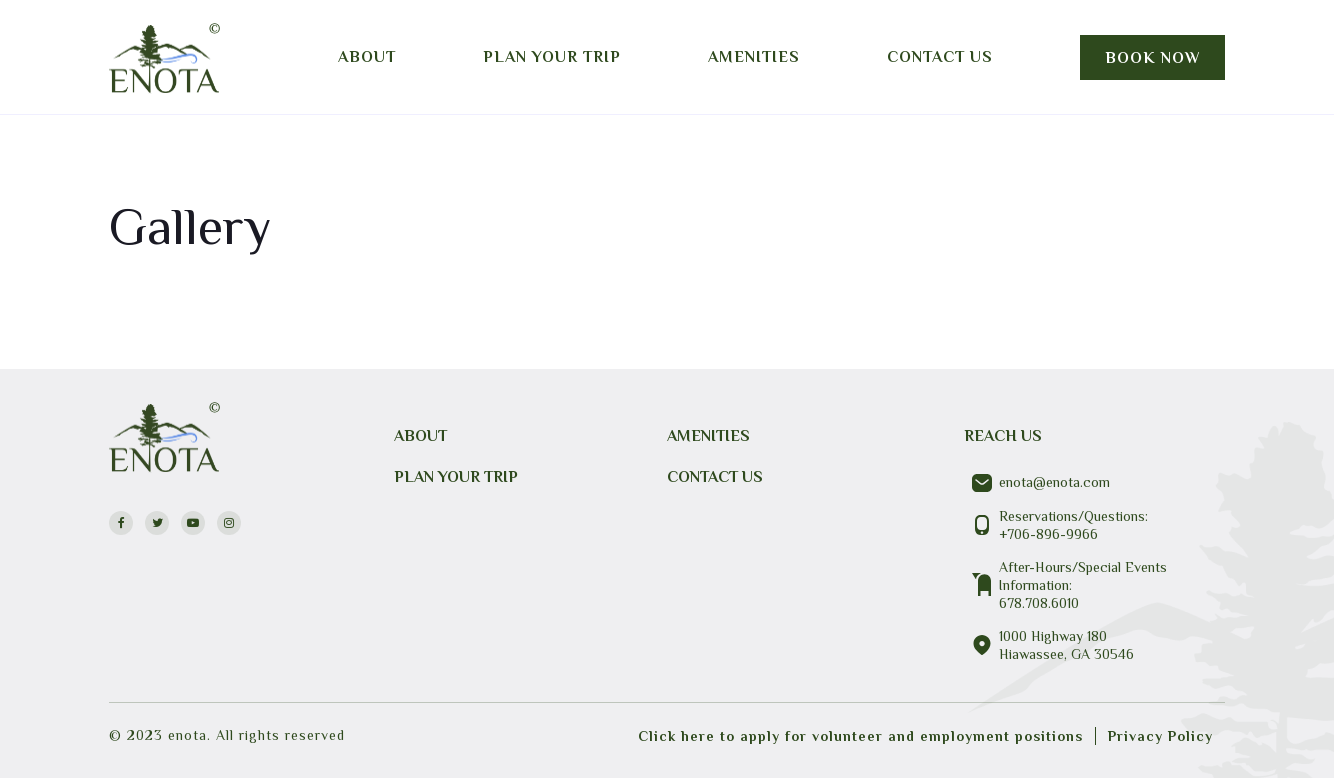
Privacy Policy (1160, 736)
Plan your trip (552, 57)
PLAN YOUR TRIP (456, 477)
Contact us (940, 57)
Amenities (754, 57)
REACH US (1003, 436)
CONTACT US (715, 477)
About (367, 57)
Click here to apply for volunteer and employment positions (860, 736)
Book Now (1153, 58)
